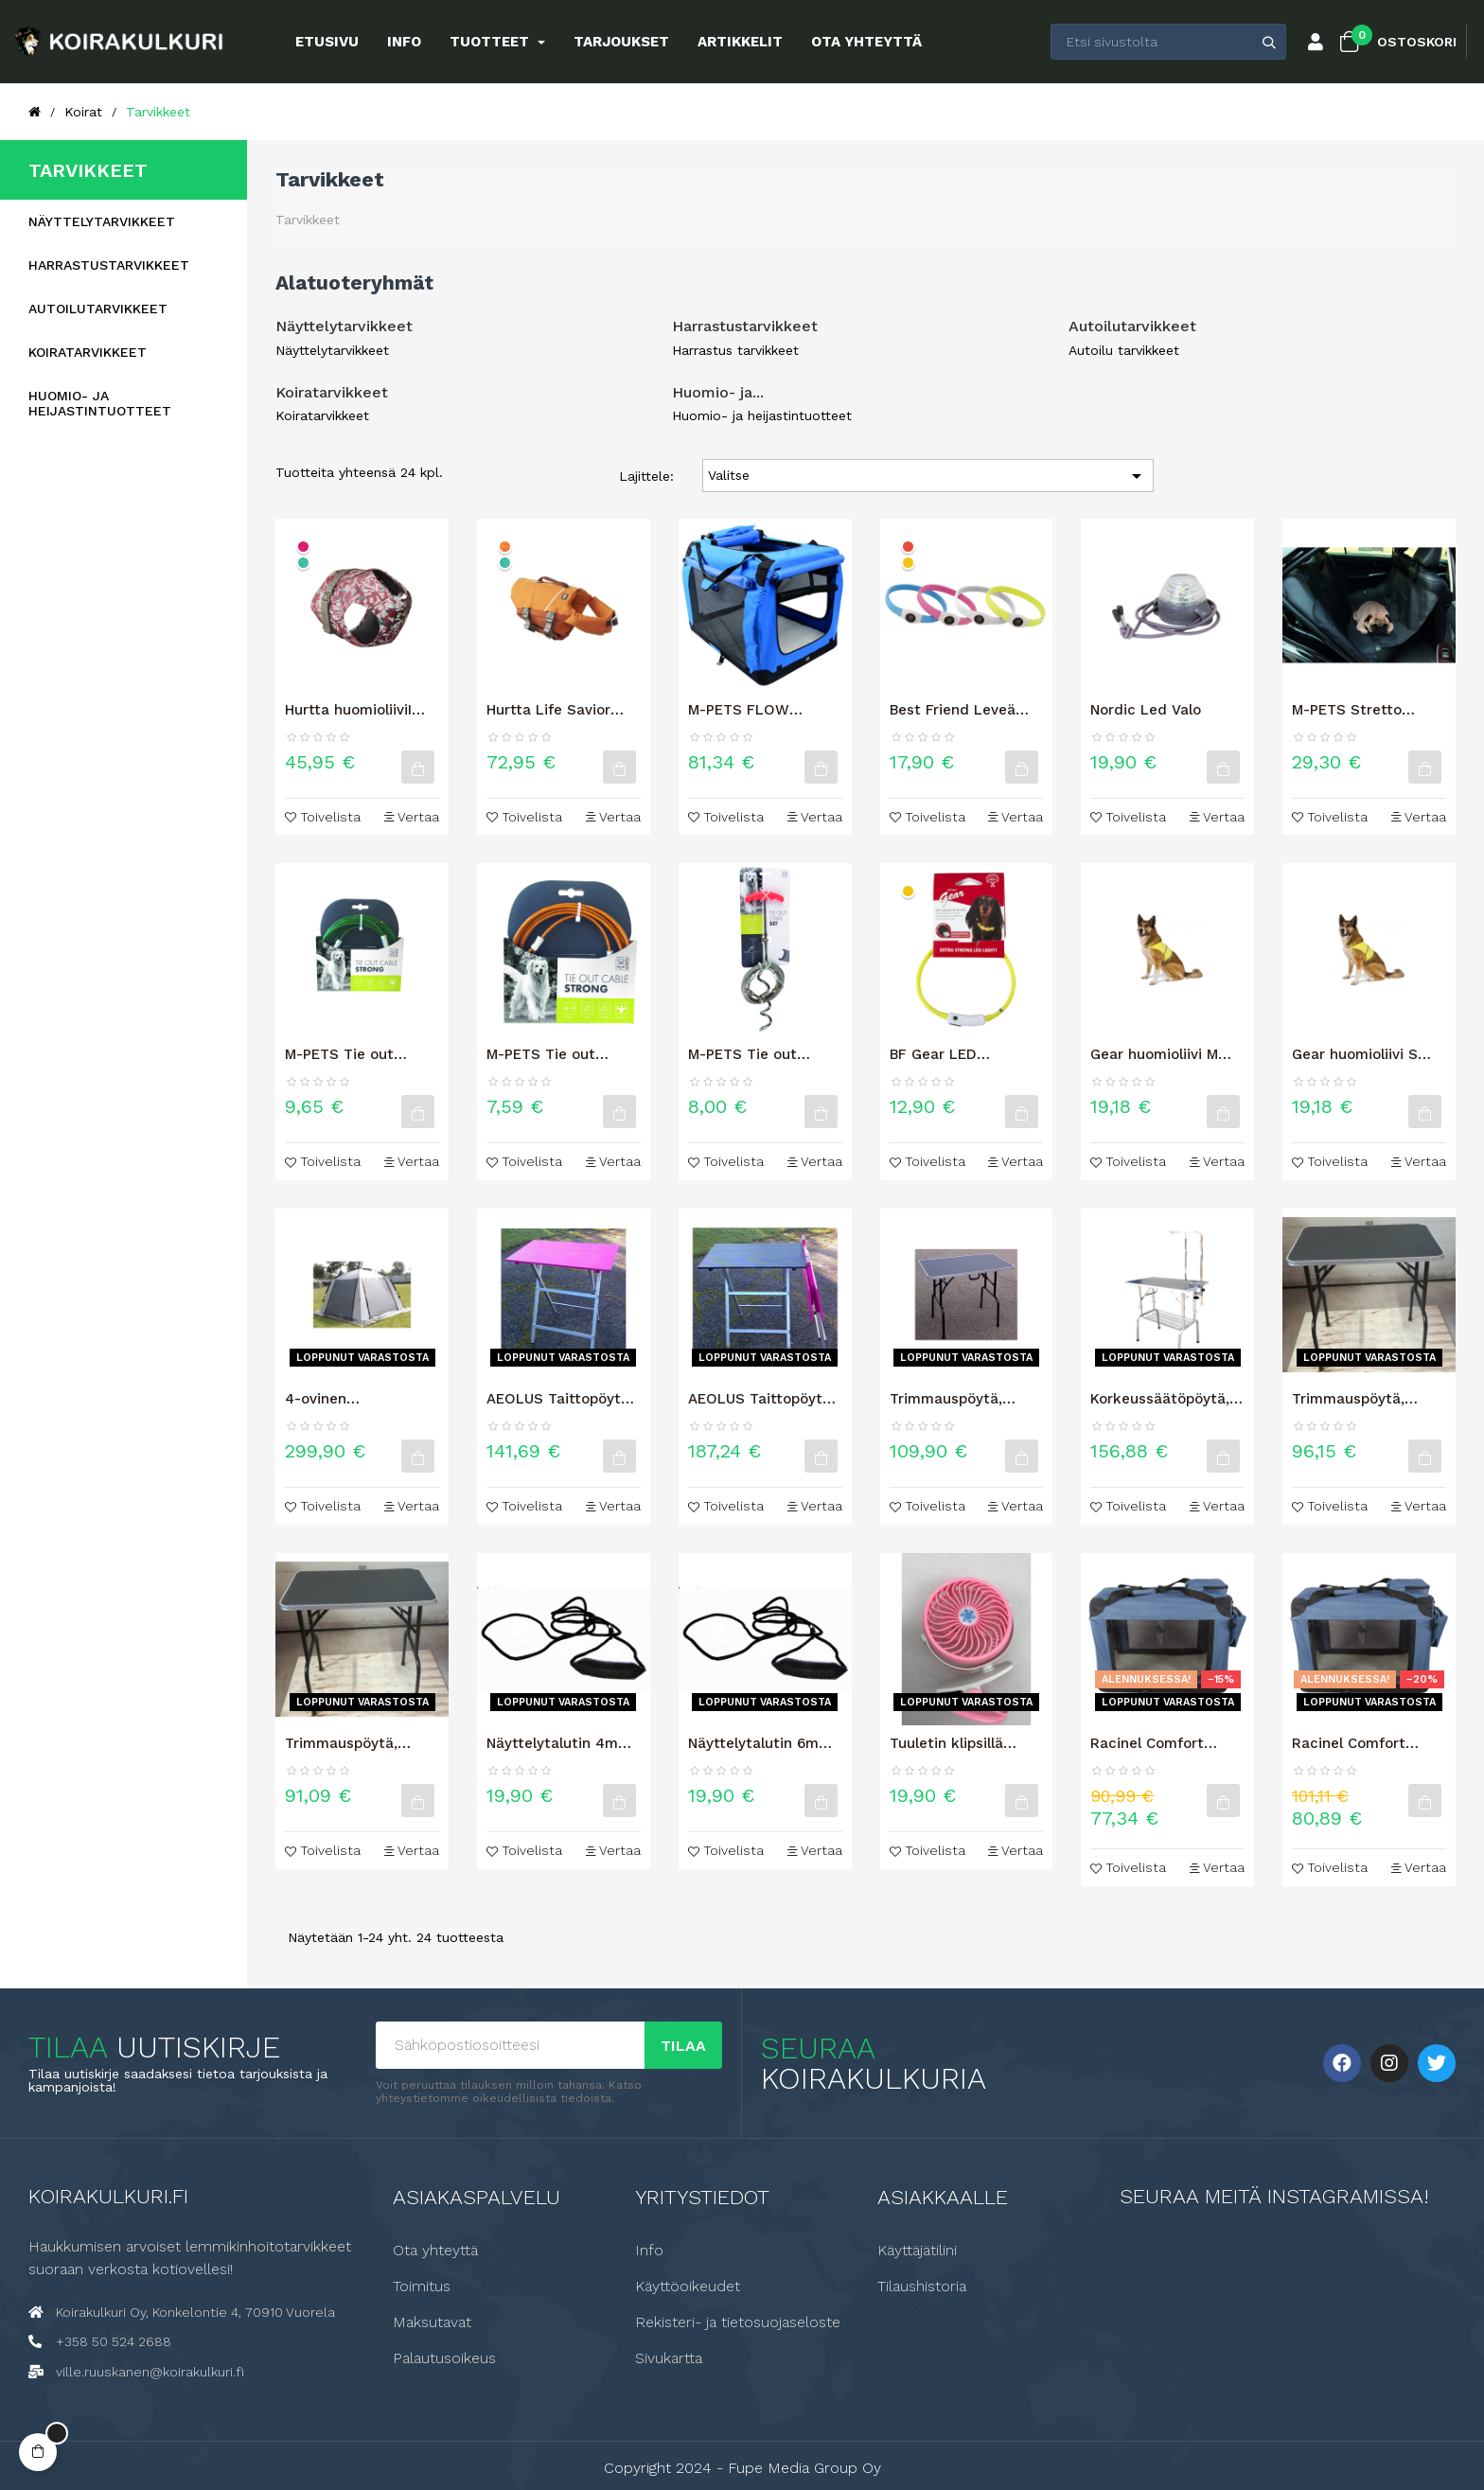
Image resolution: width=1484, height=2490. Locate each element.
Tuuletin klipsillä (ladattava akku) (948, 1743)
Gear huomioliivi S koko (1355, 1054)
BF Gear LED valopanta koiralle (952, 1054)
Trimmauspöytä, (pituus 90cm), (946, 1398)
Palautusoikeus (444, 2358)
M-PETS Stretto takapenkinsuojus (1353, 709)
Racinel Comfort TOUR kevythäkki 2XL (1166, 1743)
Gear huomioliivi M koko (1154, 1054)
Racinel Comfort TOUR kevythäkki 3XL (1367, 1743)
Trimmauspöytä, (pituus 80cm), (1348, 1398)
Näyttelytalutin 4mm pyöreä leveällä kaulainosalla (558, 1743)
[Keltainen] (908, 563)
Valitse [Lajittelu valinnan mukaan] (928, 476)
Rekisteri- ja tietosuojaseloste (737, 2322)
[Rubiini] (303, 546)
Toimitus (421, 2286)
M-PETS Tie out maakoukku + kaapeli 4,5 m (763, 1054)
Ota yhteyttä (435, 2250)
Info (649, 2250)
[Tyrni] (505, 546)
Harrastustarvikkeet (108, 265)
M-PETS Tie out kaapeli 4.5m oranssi (558, 1054)
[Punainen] (908, 546)
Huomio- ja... (718, 392)
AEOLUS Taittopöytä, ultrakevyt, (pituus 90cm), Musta (761, 1398)
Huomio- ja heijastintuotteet (99, 403)
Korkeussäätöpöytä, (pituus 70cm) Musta (1163, 1398)
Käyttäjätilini (917, 2250)
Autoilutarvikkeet (98, 308)
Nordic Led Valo (1145, 709)
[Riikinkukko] (303, 563)
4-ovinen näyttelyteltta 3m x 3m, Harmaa (352, 1398)
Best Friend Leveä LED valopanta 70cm (962, 709)
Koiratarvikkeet (87, 352)
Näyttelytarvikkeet (101, 221)
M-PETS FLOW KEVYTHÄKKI (738, 709)
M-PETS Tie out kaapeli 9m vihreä (347, 1054)
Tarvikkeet (88, 170)
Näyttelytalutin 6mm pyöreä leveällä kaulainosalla (760, 1743)
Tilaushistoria (921, 2286)
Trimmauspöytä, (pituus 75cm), (341, 1743)
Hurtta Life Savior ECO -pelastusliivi (548, 709)
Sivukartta (668, 2358)
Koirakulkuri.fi (108, 2196)
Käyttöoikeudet (687, 2286)
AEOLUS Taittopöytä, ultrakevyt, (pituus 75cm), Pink (559, 1398)
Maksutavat (432, 2322)
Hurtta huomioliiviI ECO (348, 709)
